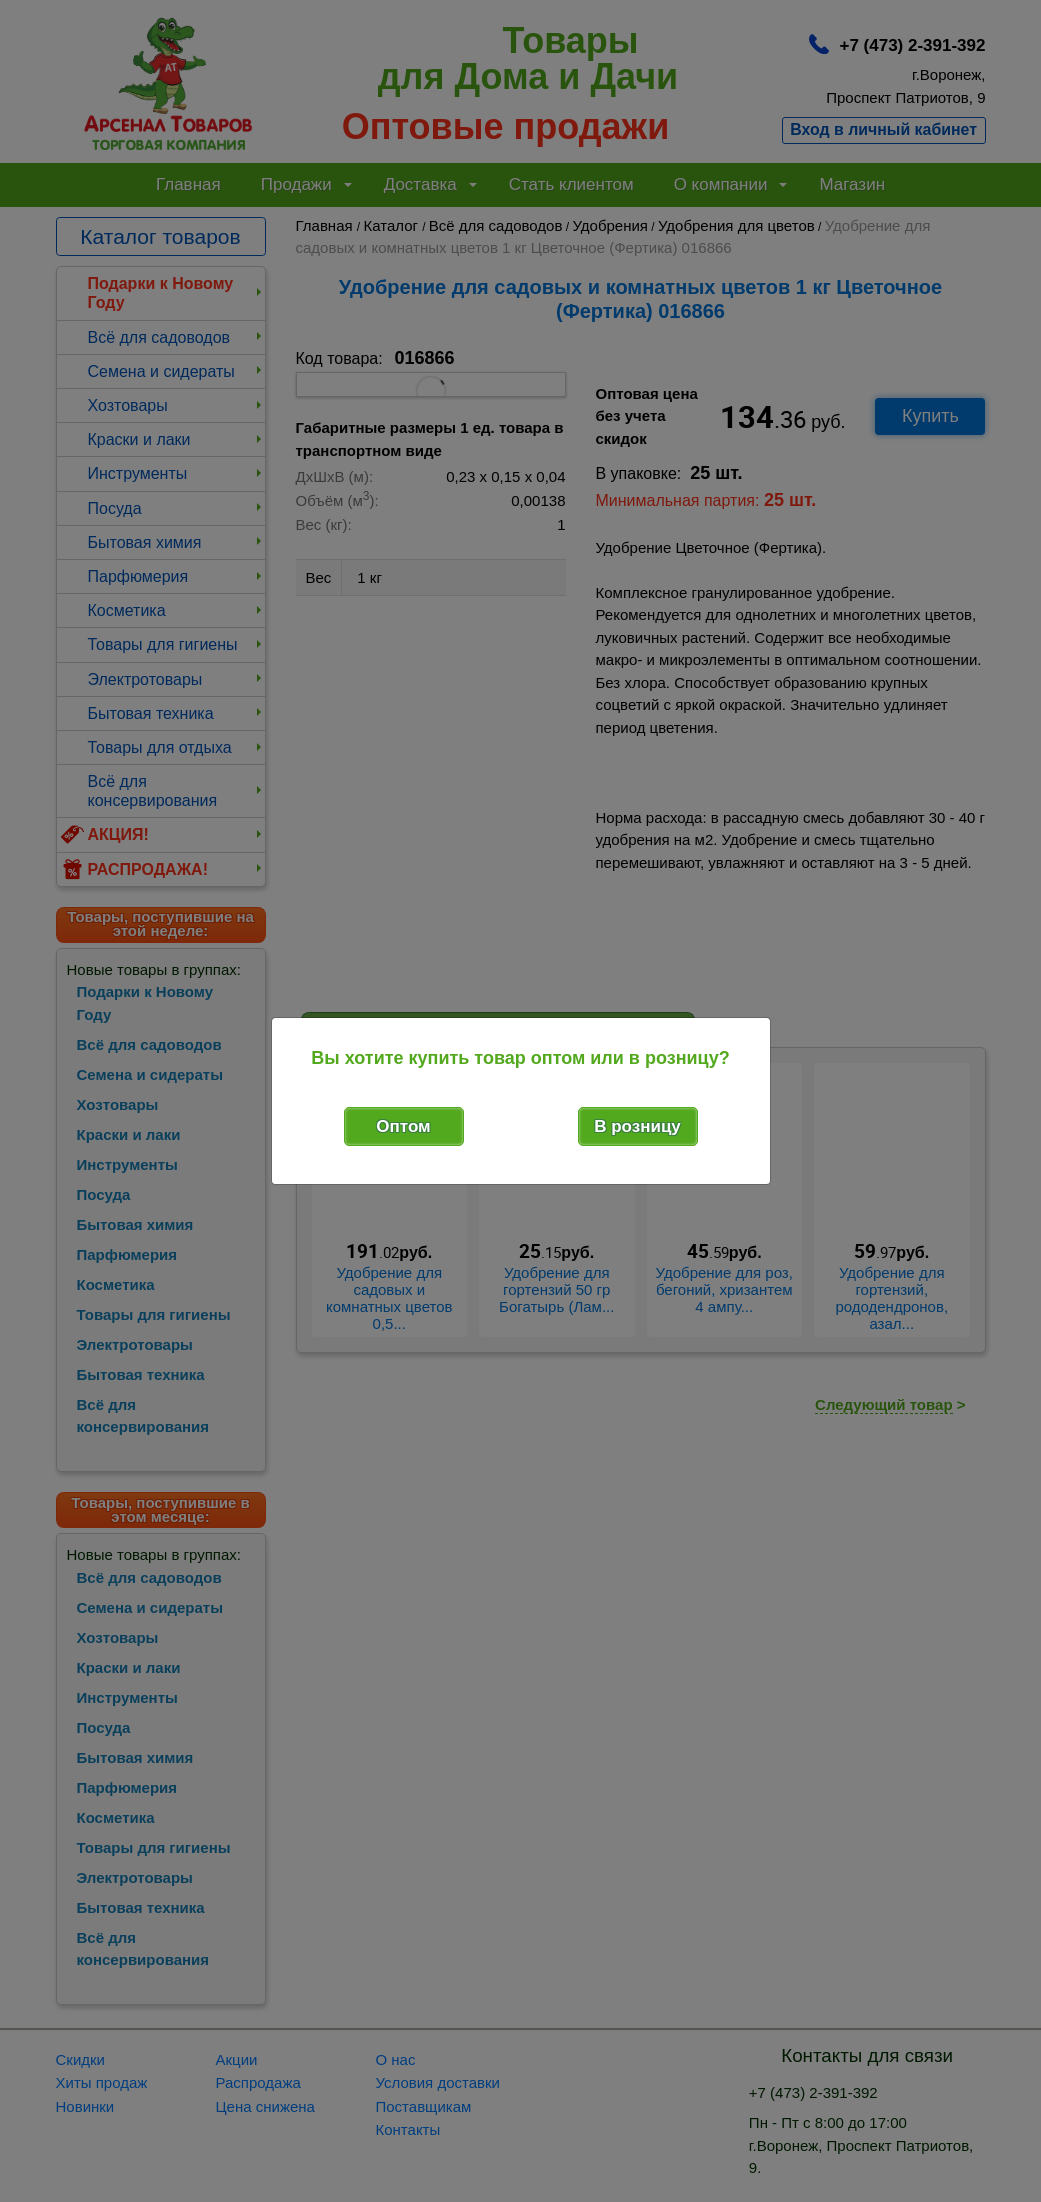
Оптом (403, 1126)
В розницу (637, 1126)
